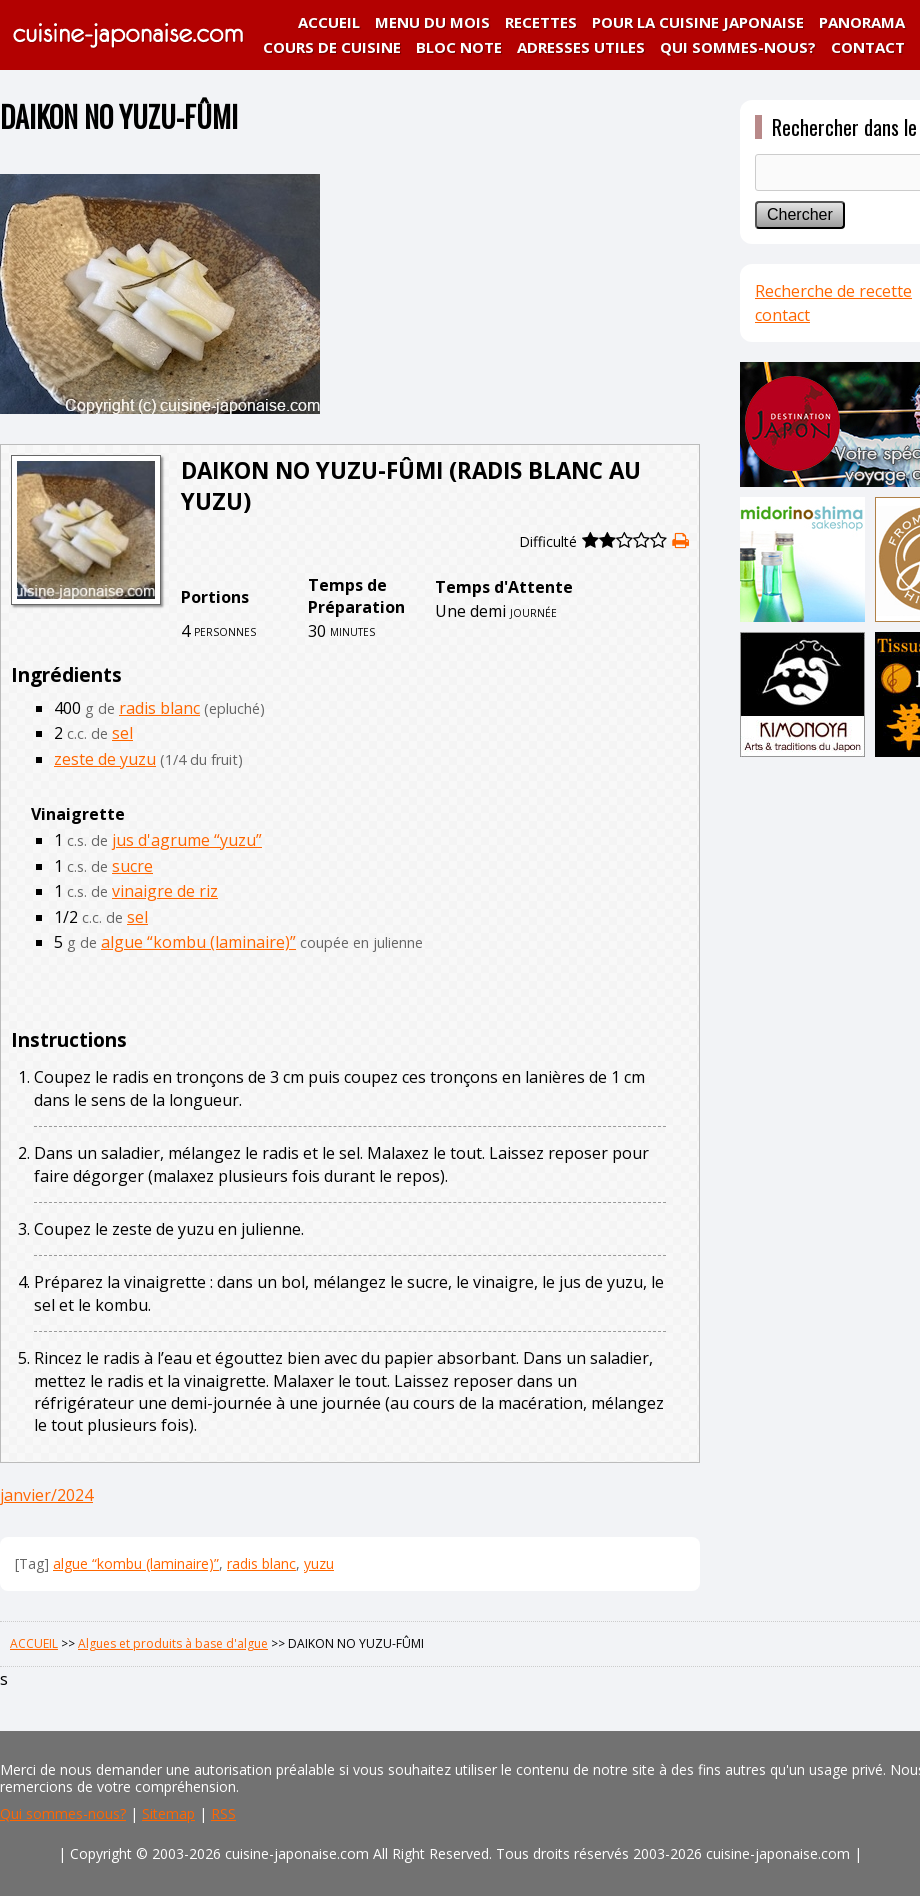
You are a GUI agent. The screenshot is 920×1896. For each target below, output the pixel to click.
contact (782, 315)
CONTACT (868, 47)
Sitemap (168, 1813)
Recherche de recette (833, 291)
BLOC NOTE (459, 47)
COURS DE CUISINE (332, 47)
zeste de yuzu (105, 759)
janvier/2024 (46, 1495)
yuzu (319, 1563)
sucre (132, 866)
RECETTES (541, 22)
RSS (223, 1813)
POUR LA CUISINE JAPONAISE (698, 22)
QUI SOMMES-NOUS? (738, 47)
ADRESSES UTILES (581, 47)
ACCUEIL (329, 22)
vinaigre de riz (165, 891)
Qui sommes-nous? (63, 1813)
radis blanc (159, 708)
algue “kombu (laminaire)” (198, 942)
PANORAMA (862, 22)
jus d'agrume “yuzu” (187, 840)
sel (122, 733)
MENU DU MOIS (432, 22)
